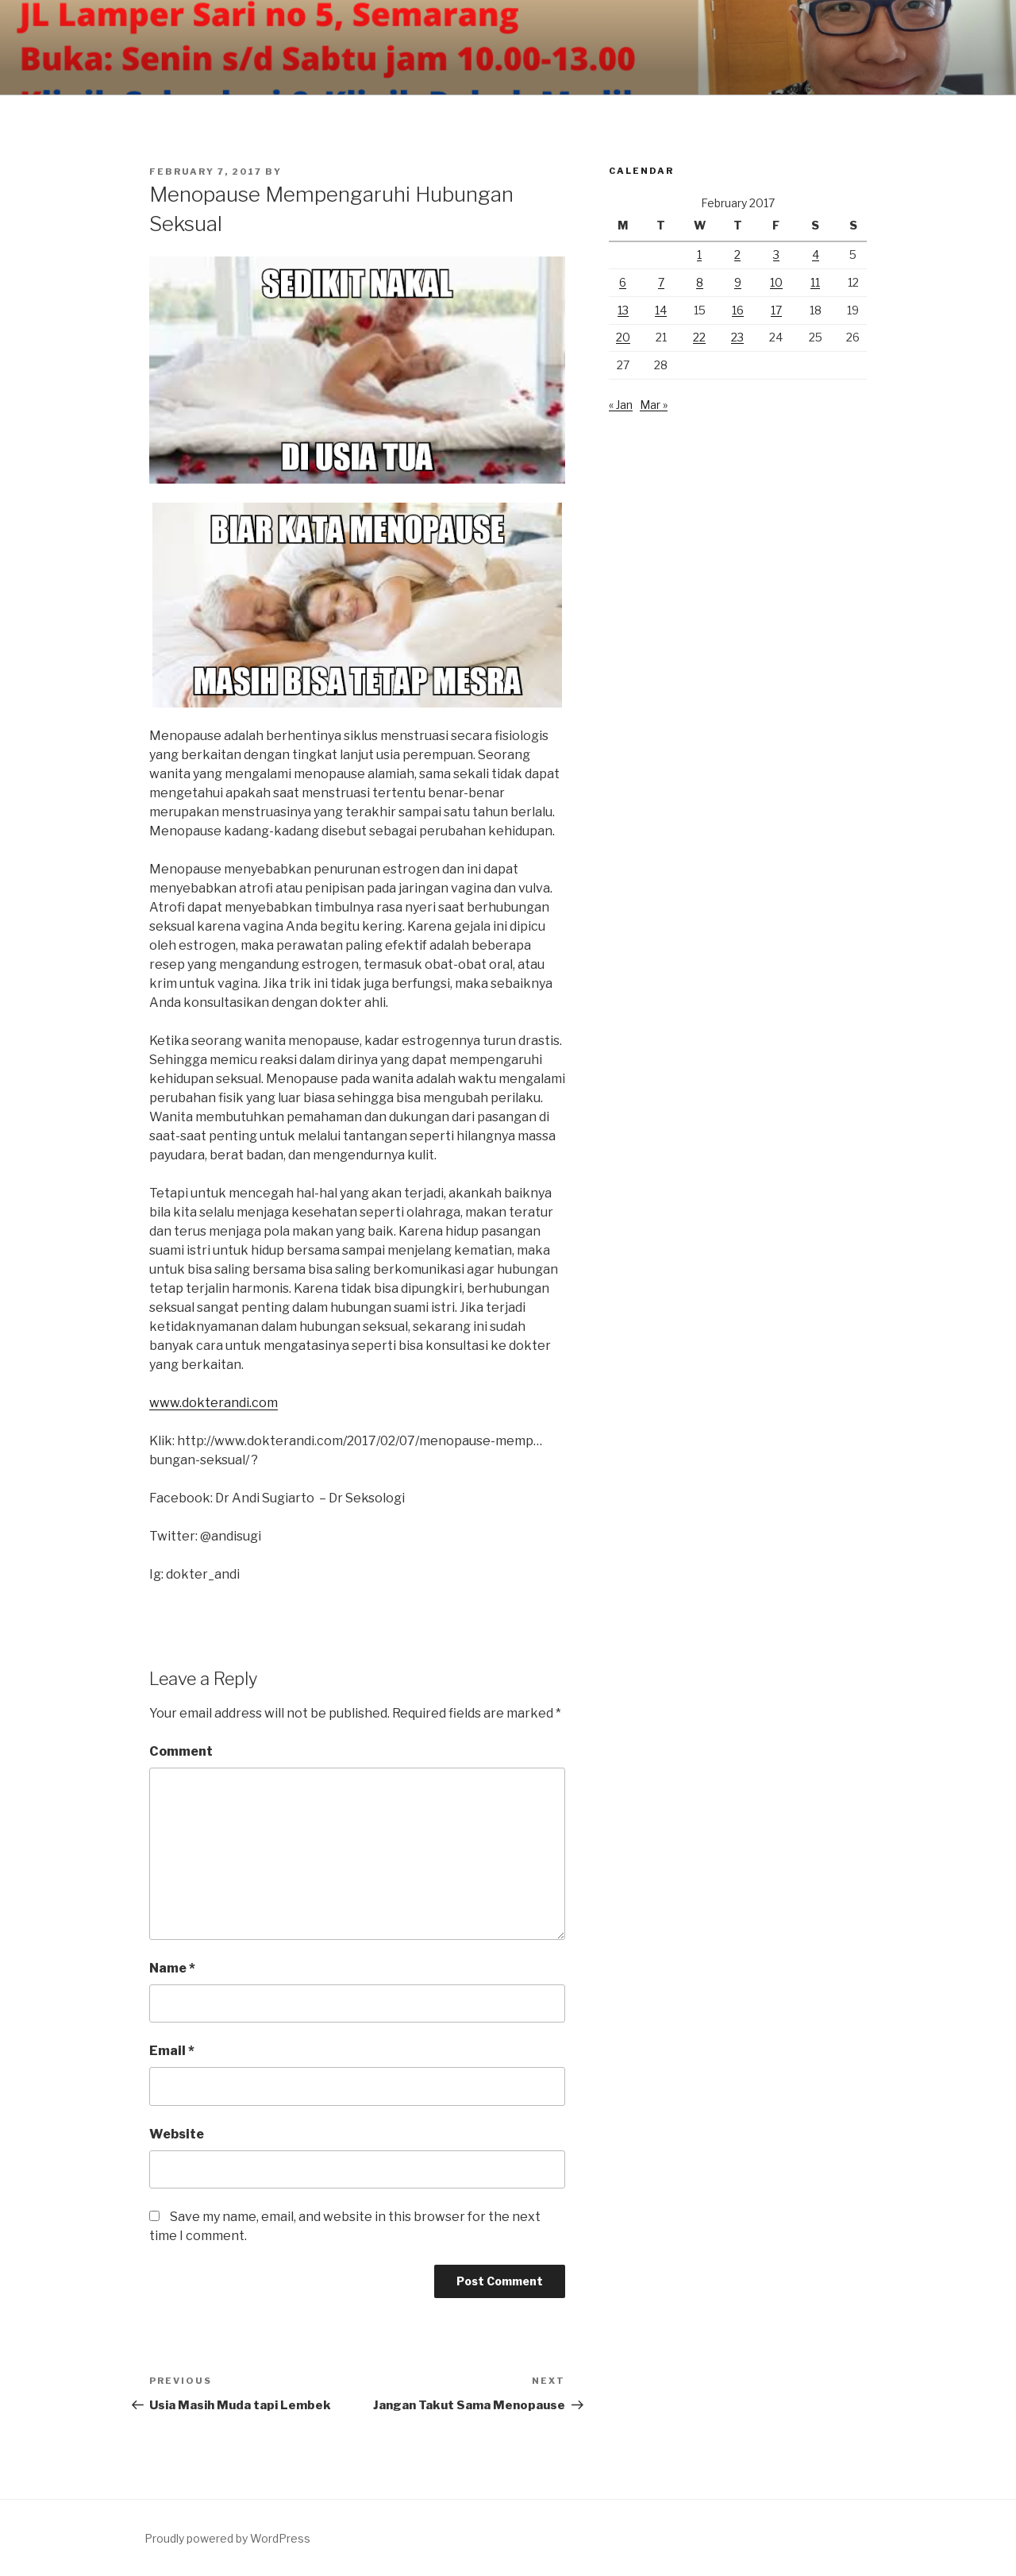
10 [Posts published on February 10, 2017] (776, 282)
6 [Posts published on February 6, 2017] (622, 282)
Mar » (654, 404)
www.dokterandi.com (213, 1402)
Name (172, 1968)
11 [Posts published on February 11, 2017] (815, 282)
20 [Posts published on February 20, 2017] (623, 337)
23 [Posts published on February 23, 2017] (737, 337)
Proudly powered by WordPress (227, 2538)
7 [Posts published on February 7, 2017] (661, 282)
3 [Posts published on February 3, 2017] (776, 254)
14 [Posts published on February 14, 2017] (661, 310)
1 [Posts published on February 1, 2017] (699, 254)
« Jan (621, 404)
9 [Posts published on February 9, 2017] (737, 282)
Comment (181, 1751)
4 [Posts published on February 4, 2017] (815, 254)
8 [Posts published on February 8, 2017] (699, 282)
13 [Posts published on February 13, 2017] (623, 310)
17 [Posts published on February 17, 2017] (776, 310)
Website (176, 2134)
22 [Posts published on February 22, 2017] (699, 337)
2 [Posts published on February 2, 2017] (737, 254)
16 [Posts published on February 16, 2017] (738, 310)
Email (171, 2050)
